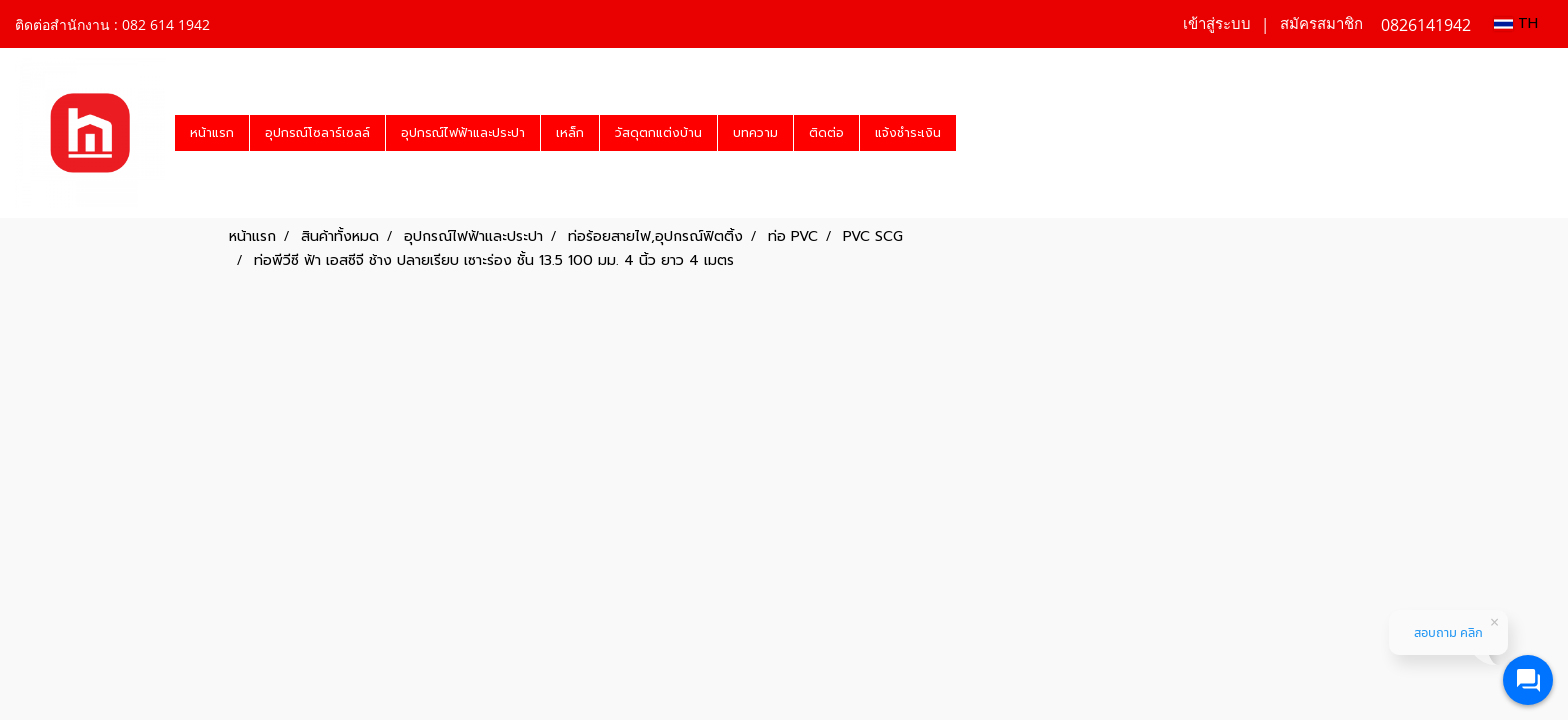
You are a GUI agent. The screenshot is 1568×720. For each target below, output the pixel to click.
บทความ (755, 133)
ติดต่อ (826, 133)
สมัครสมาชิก (1321, 24)
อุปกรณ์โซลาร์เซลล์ (317, 133)
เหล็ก (570, 133)
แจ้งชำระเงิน (908, 133)
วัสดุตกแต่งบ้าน (658, 133)
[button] (974, 133)
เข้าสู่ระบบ (1217, 24)
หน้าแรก (212, 133)
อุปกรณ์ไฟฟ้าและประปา (463, 133)
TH (1516, 23)
